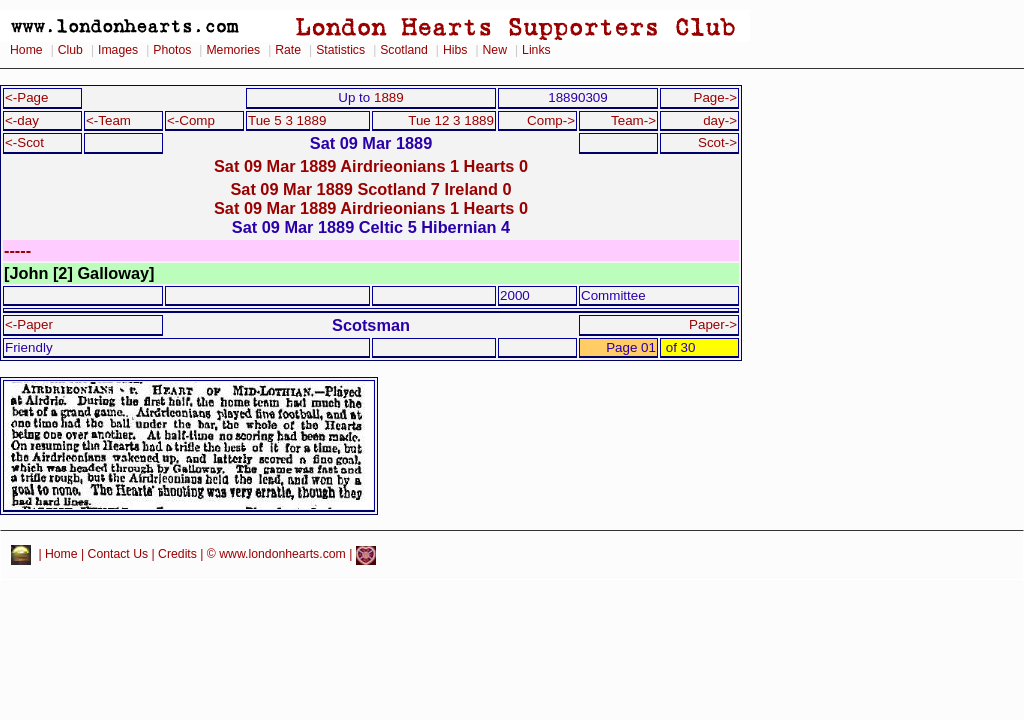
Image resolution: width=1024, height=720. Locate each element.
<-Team (108, 120)
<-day (22, 120)
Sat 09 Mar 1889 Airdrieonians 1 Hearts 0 (371, 166)
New (495, 50)
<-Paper (29, 324)
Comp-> (551, 120)
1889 (389, 97)
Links (536, 50)
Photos (172, 50)
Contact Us (118, 555)
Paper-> (713, 324)
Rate (288, 50)
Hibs (455, 50)
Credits (177, 555)
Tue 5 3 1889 (287, 120)
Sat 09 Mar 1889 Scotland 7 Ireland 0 (370, 189)
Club (70, 50)
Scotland (404, 50)
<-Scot (24, 142)
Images (118, 50)
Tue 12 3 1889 (451, 120)
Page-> (715, 97)
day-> (720, 120)
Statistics (340, 50)
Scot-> (717, 142)
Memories (233, 50)
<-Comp (191, 120)
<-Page (27, 97)
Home (26, 50)
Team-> (633, 120)
